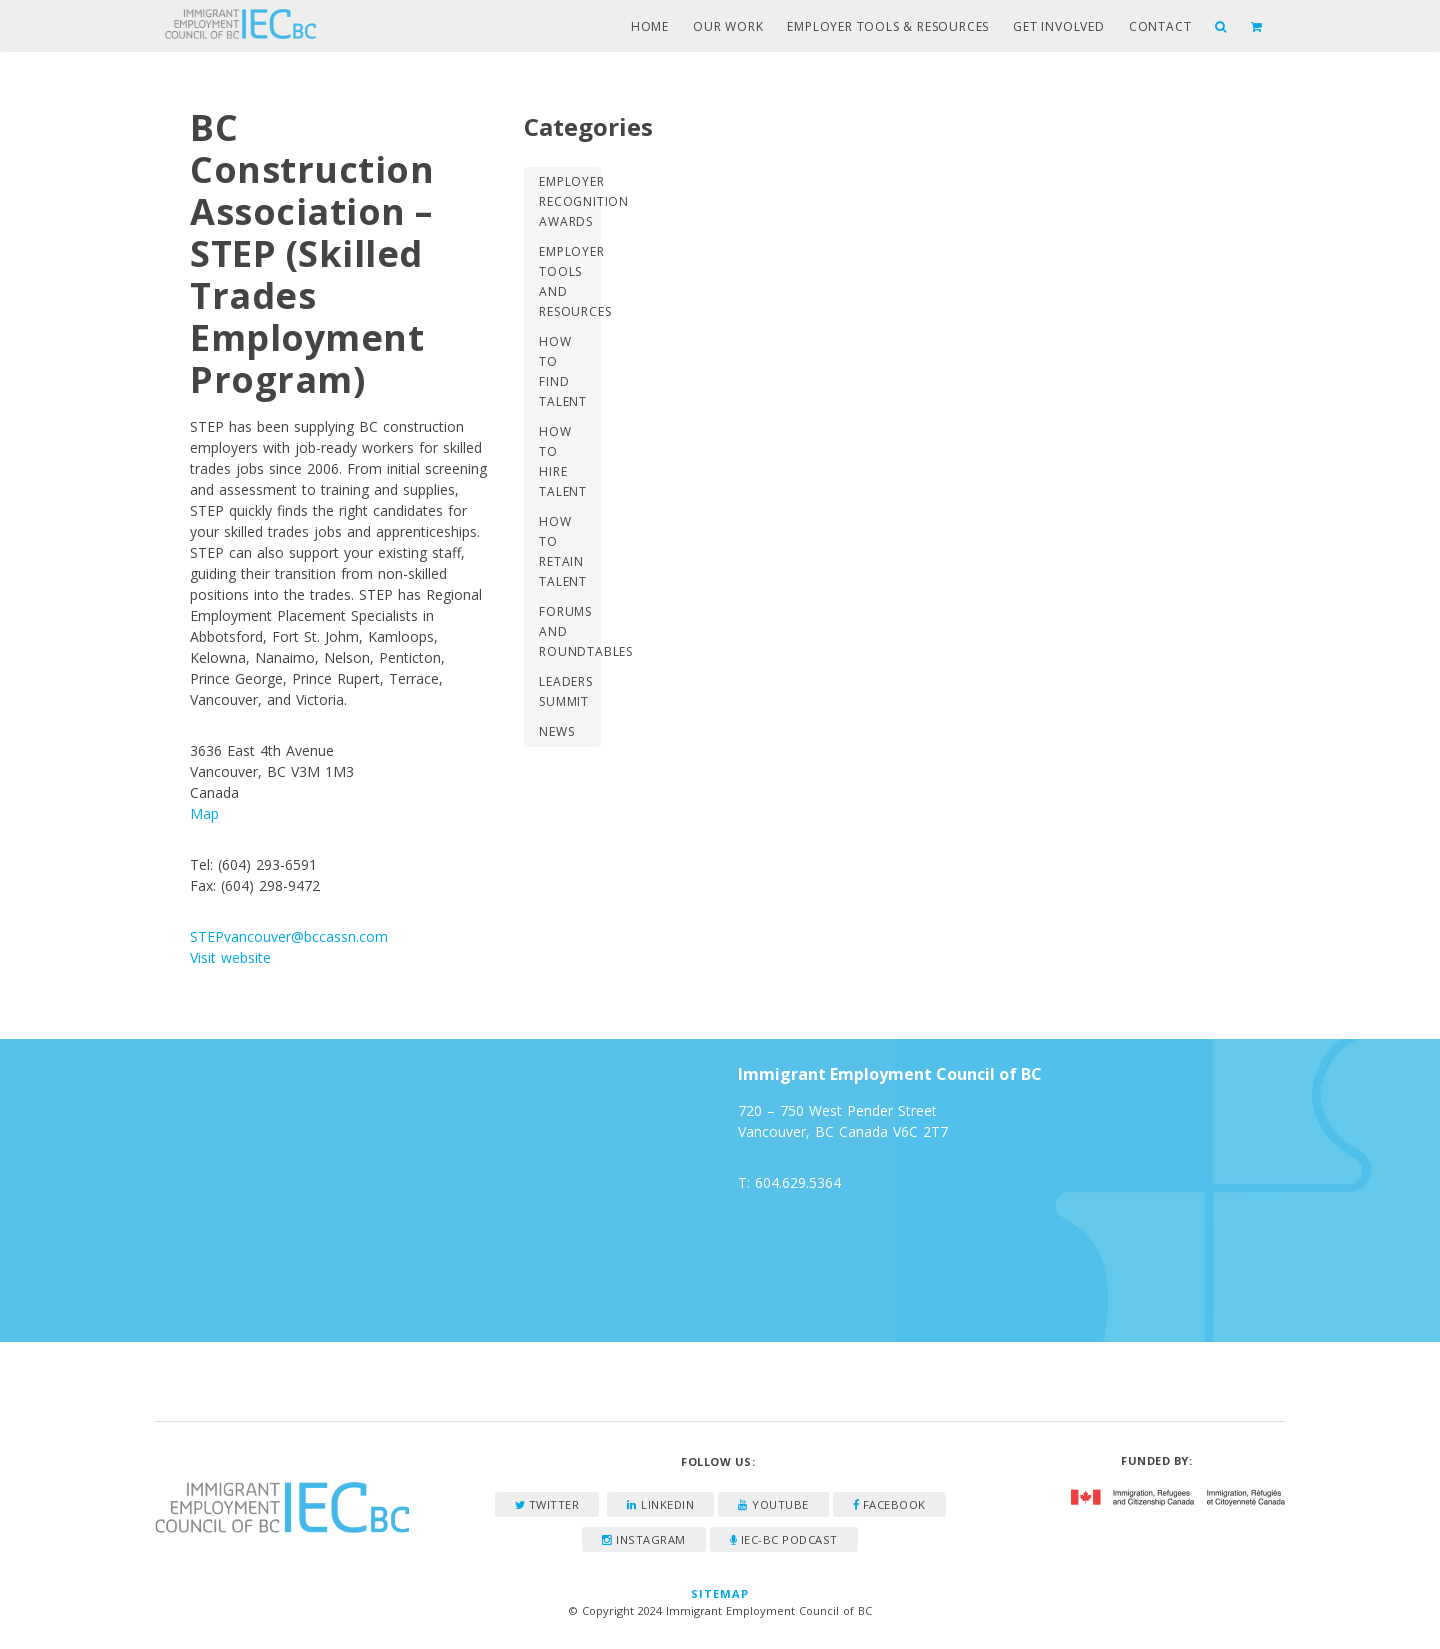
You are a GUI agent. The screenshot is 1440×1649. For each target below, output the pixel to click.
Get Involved (1059, 26)
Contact (1160, 26)
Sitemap (720, 1593)
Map (204, 813)
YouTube (773, 1504)
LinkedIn (660, 1504)
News (556, 731)
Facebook (889, 1504)
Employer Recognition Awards (569, 201)
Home (650, 26)
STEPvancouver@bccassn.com (289, 936)
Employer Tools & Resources (888, 26)
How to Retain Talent (563, 551)
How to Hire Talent (563, 461)
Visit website (230, 957)
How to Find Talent (563, 371)
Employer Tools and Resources (569, 281)
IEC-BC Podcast (784, 1539)
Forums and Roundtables (569, 631)
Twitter (547, 1504)
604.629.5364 (798, 1182)
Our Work (728, 26)
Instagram (644, 1539)
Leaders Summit (566, 691)
